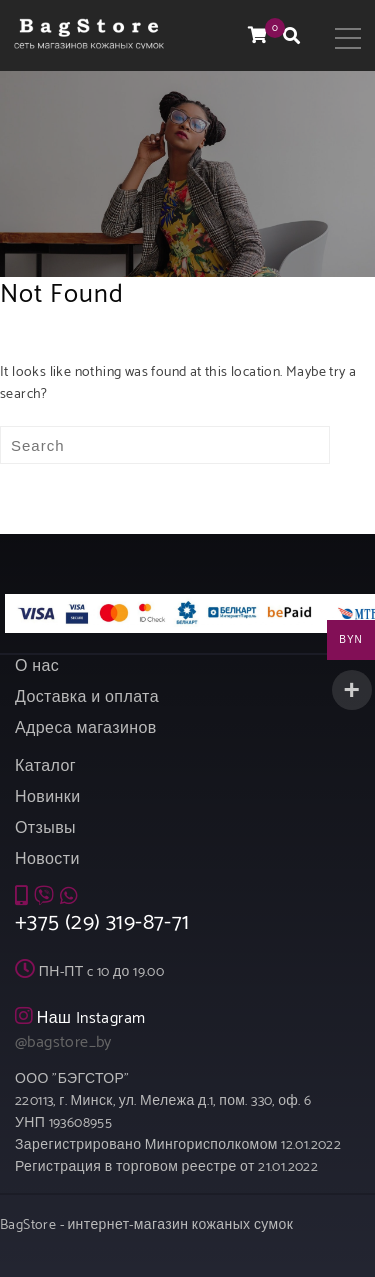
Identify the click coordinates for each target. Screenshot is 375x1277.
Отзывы (45, 828)
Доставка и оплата (87, 697)
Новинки (47, 797)
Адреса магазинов (86, 728)
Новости (47, 859)
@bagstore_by (63, 1042)
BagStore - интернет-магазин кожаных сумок (146, 1225)
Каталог (45, 766)
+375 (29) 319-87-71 (102, 923)
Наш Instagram (91, 1018)
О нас (37, 666)
